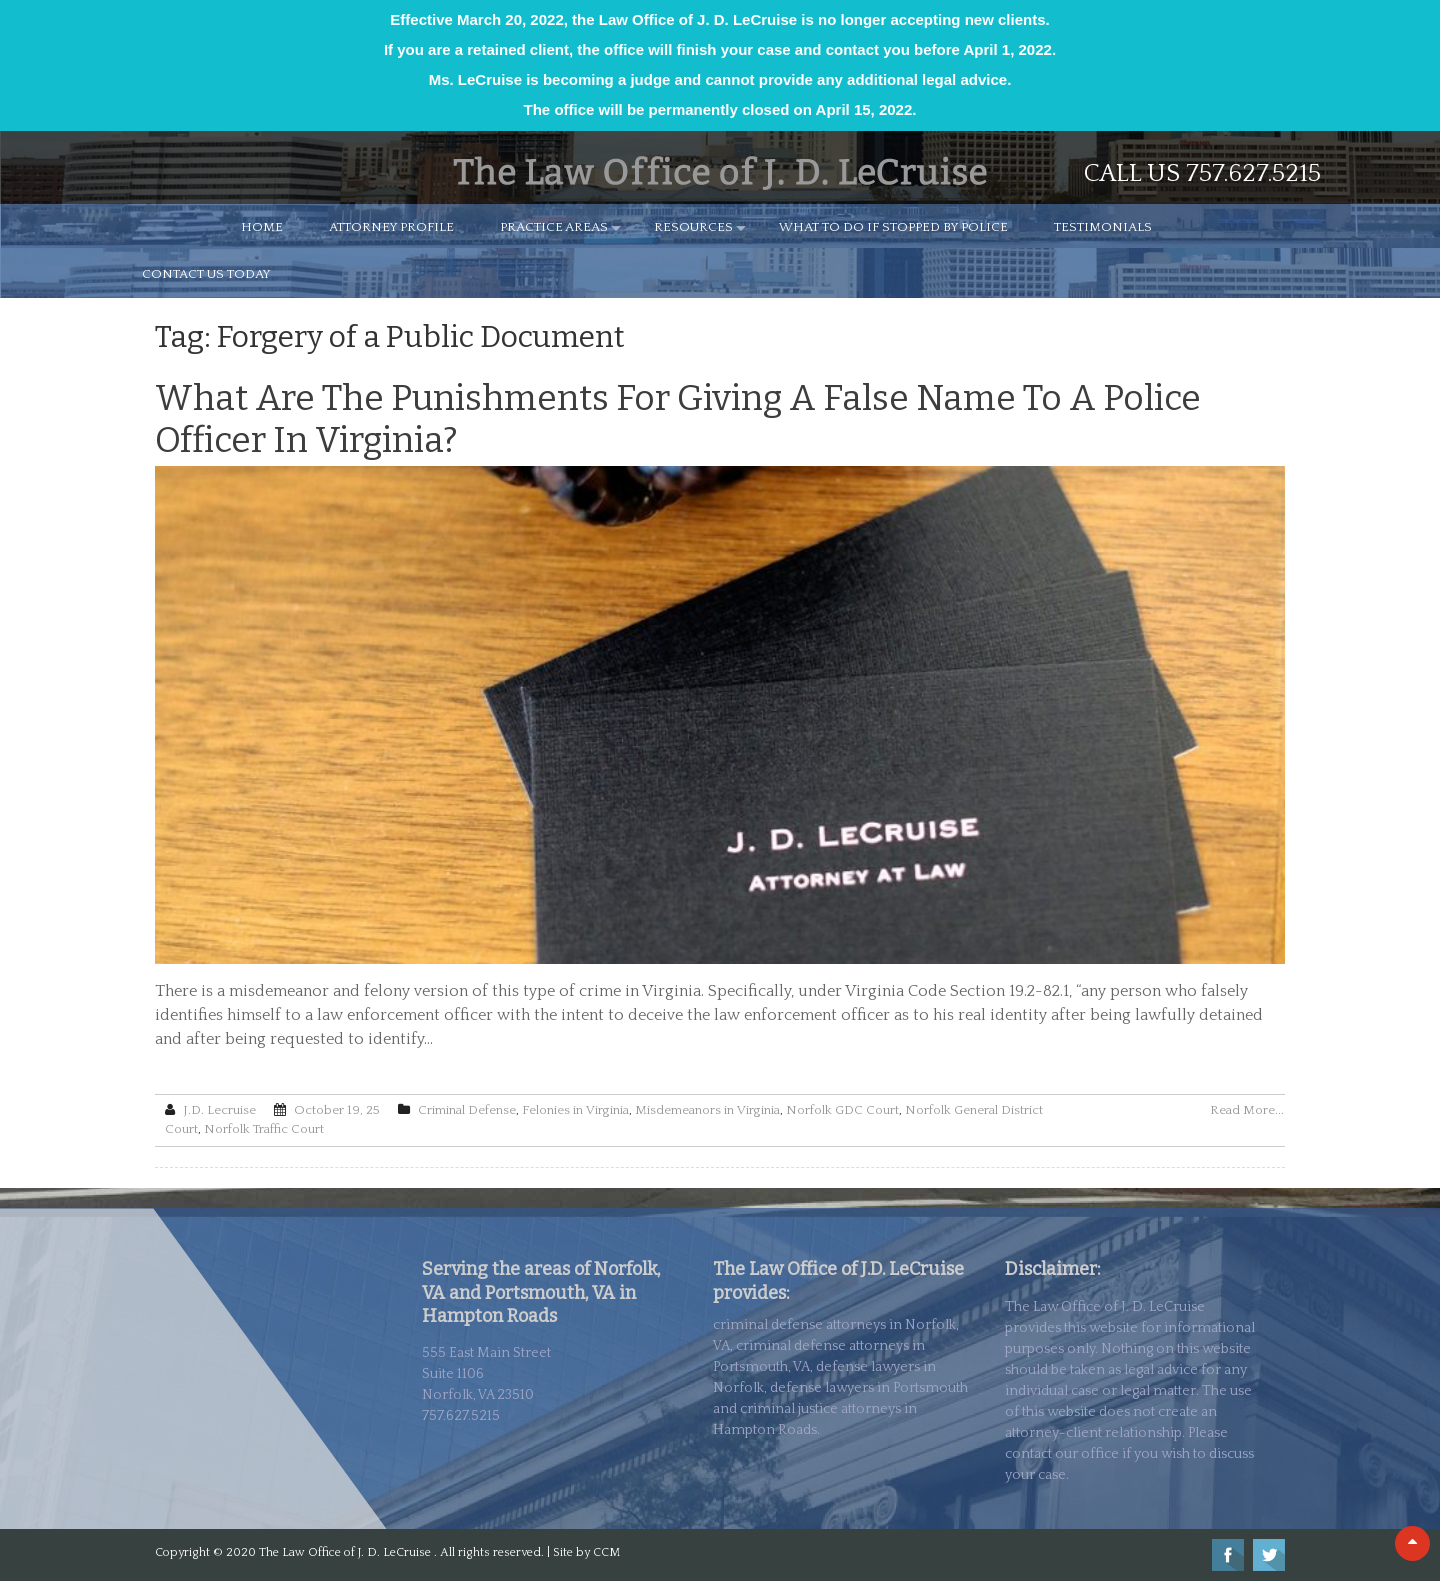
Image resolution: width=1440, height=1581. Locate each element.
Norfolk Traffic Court (264, 1129)
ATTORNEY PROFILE (391, 227)
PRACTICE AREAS (554, 227)
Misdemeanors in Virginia (707, 1110)
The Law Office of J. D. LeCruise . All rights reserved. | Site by (426, 1552)
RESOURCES (693, 227)
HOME (262, 227)
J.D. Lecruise (219, 1110)
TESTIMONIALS (1103, 227)
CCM (606, 1552)
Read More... (1247, 1110)
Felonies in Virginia (575, 1110)
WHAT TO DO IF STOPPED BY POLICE (893, 227)
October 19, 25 (337, 1110)
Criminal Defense (467, 1110)
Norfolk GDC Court (842, 1110)
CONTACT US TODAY (206, 274)
